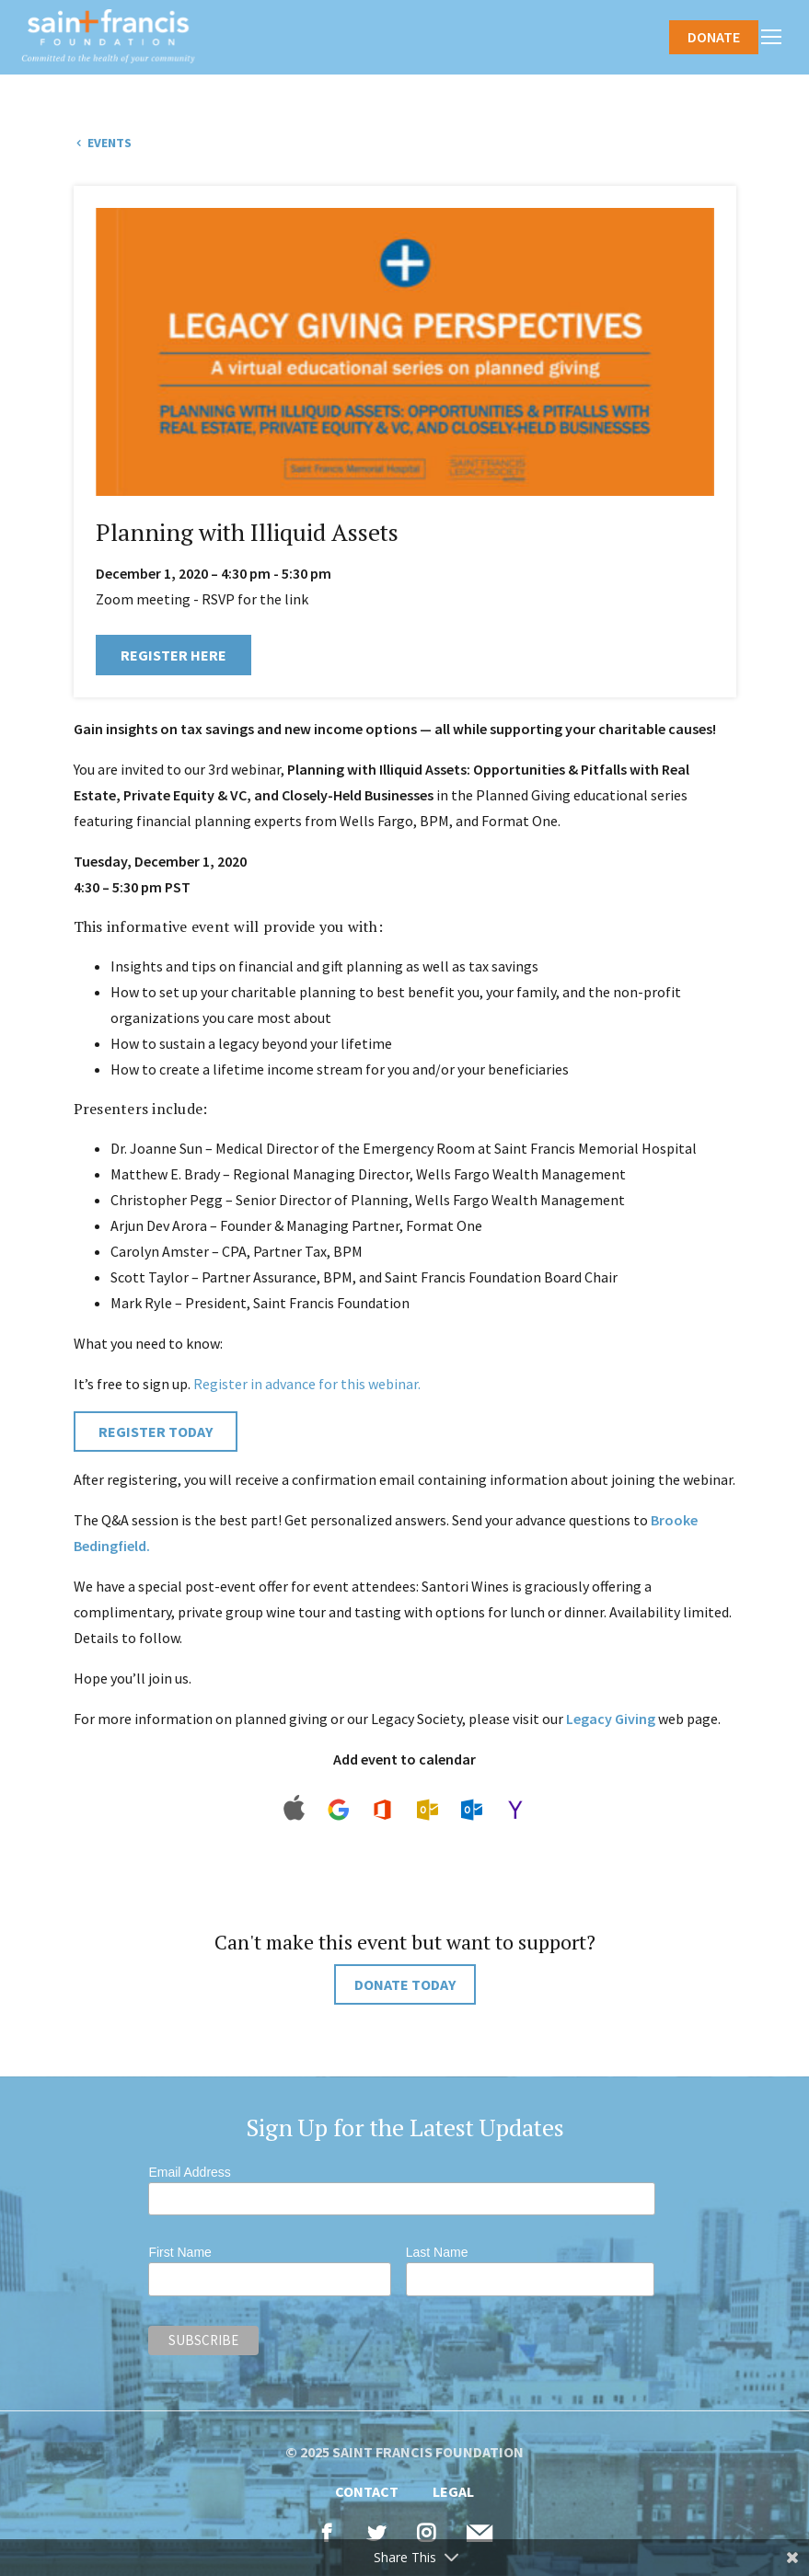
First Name (179, 2252)
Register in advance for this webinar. (307, 1383)
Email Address (189, 2172)
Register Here (173, 655)
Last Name (437, 2252)
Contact (367, 2491)
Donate (714, 37)
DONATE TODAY (405, 1984)
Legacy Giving (610, 1718)
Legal (453, 2491)
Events (108, 142)
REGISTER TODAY (155, 1431)
